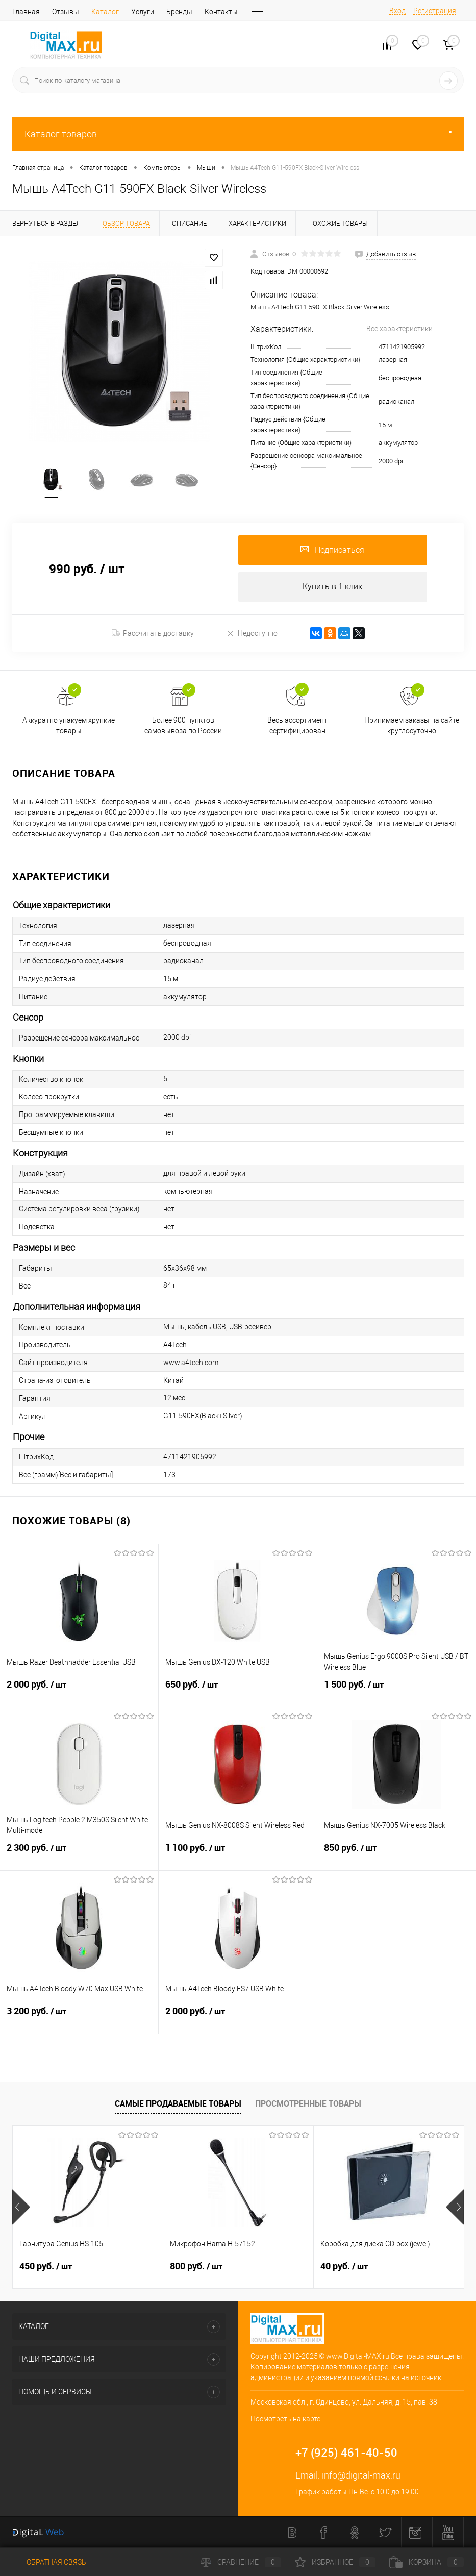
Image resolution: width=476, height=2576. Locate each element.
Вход (397, 11)
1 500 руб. (396, 1690)
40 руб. (344, 2266)
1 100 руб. (237, 1854)
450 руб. (45, 2266)
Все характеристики (399, 329)
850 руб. (396, 1854)
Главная (26, 12)
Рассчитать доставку (153, 633)
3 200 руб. (79, 2017)
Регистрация (434, 11)
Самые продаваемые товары (178, 2103)
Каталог (105, 12)
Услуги (142, 12)
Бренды (179, 12)
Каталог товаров (238, 134)
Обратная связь (49, 2562)
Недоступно (252, 633)
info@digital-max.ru (361, 2475)
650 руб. (237, 1690)
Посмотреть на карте (285, 2419)
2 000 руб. (79, 1690)
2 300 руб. (79, 1854)
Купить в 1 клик (332, 586)
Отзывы (65, 12)
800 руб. (196, 2266)
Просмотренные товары (308, 2103)
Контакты (221, 12)
